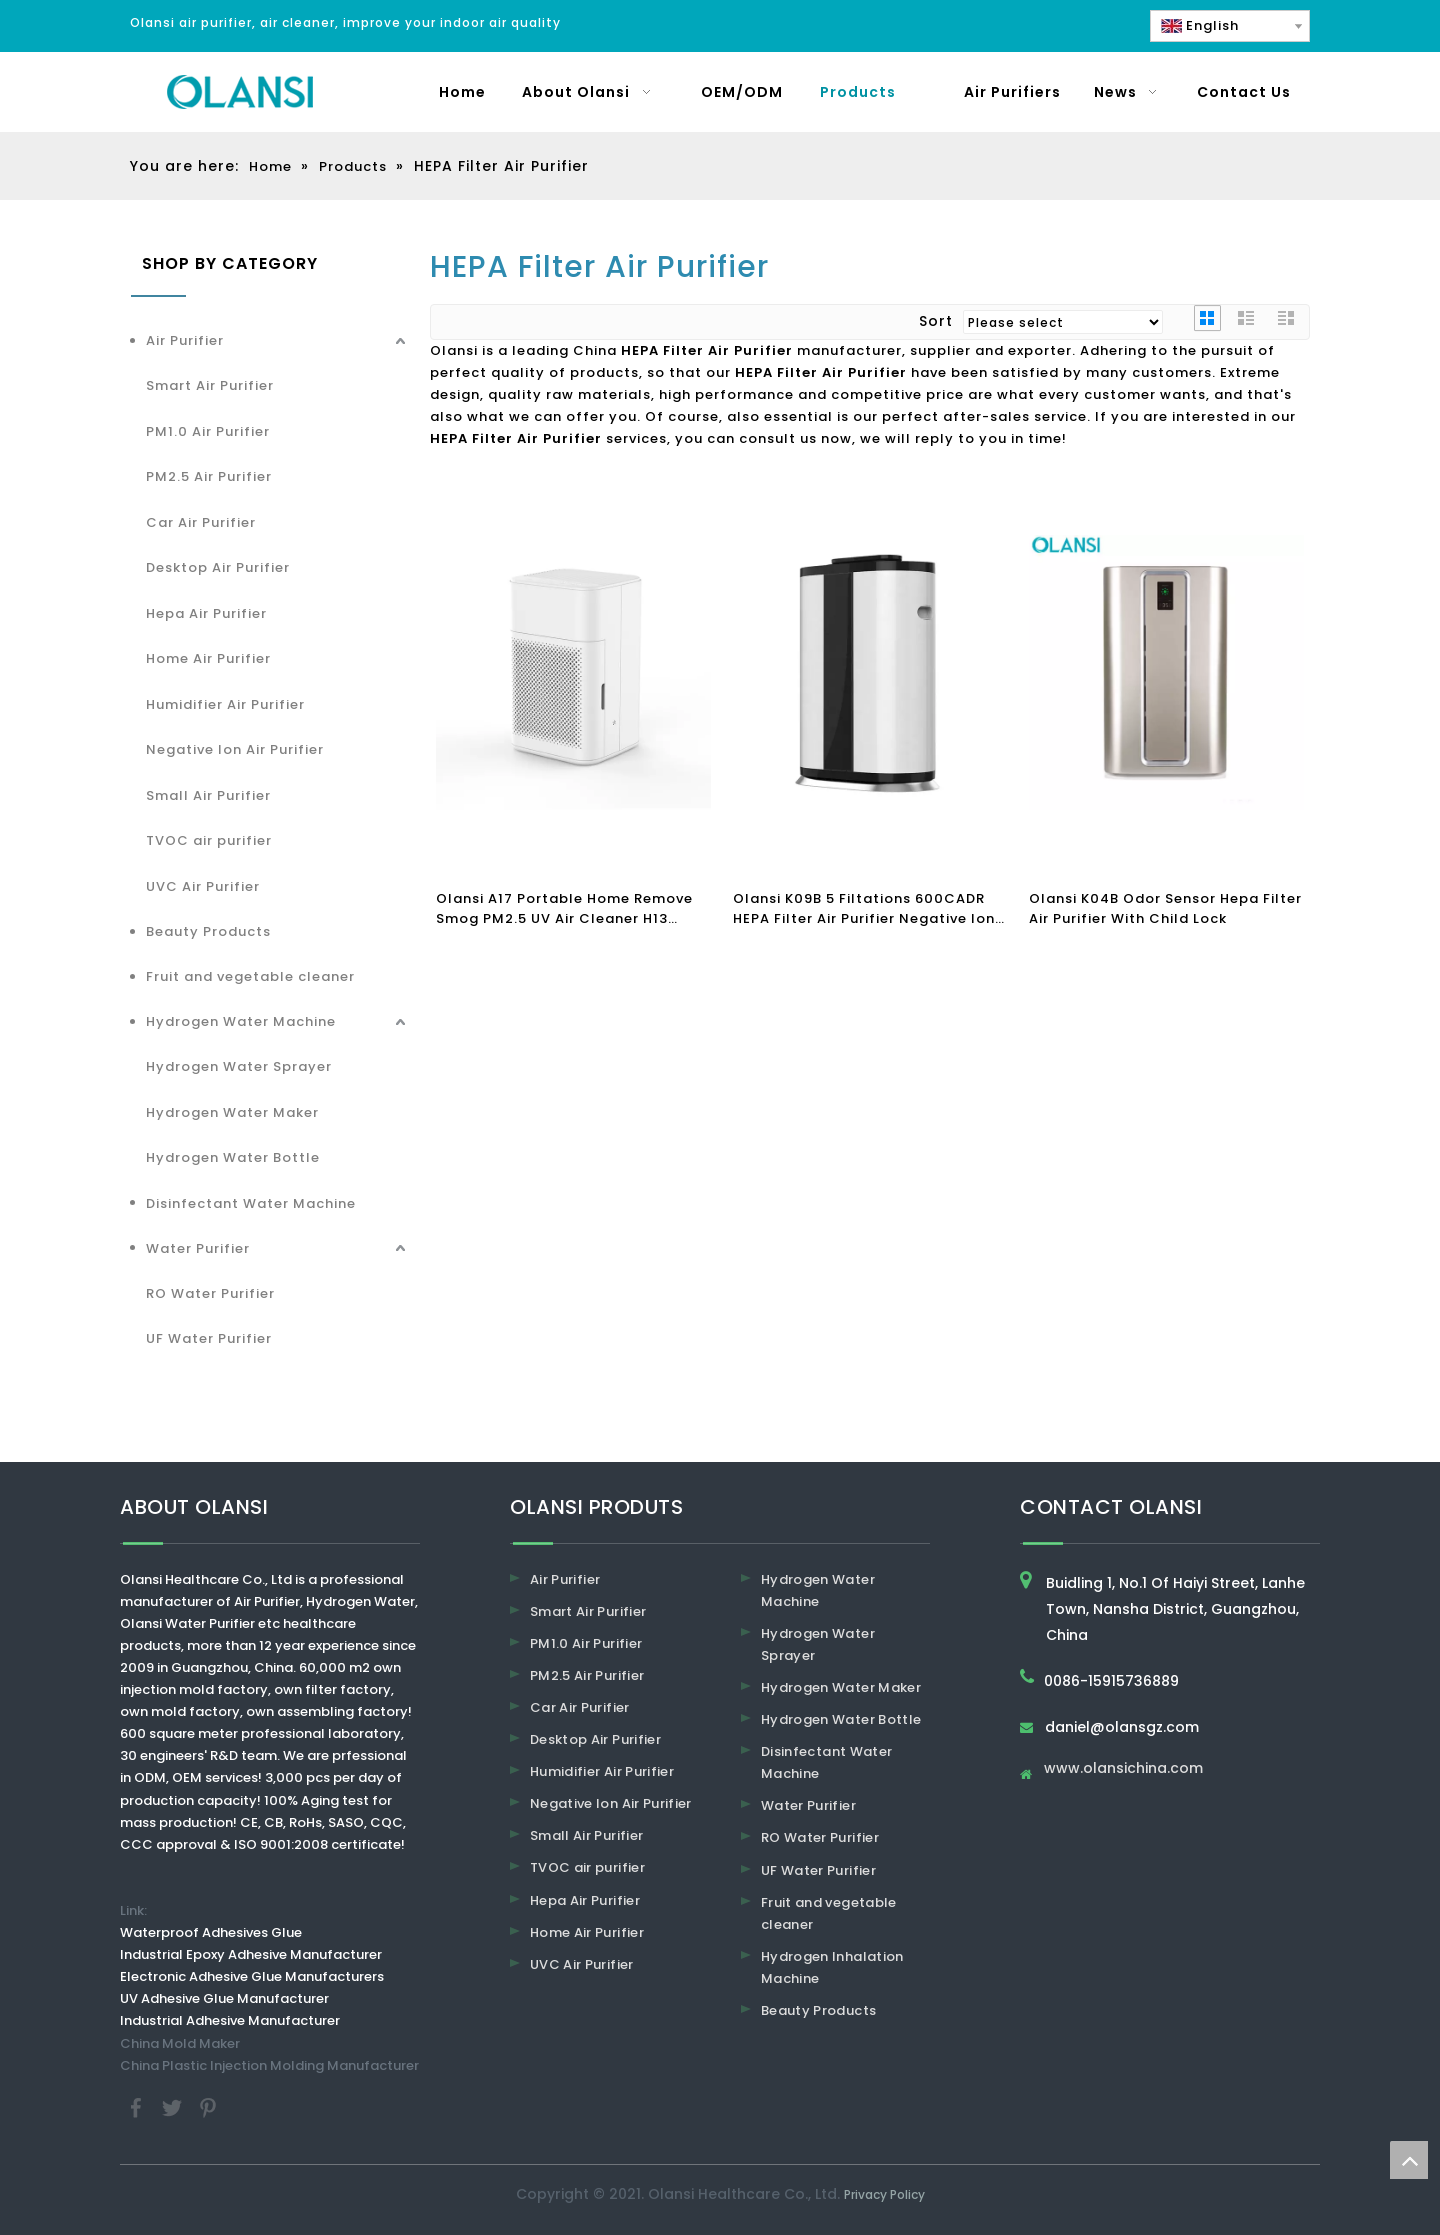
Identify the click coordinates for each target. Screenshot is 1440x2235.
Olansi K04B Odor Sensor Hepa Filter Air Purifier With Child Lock (1165, 908)
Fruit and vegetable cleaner (250, 976)
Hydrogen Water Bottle (233, 1157)
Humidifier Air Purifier (225, 704)
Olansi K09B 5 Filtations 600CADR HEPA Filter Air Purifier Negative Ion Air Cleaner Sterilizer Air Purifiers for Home (869, 909)
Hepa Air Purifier (206, 613)
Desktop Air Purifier (218, 567)
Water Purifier (198, 1248)
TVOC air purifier (209, 840)
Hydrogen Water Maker (232, 1112)
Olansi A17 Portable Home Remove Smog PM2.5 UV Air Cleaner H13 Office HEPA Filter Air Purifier (564, 909)
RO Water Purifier (210, 1293)
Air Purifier (185, 340)
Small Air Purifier (208, 795)
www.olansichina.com (1123, 1769)
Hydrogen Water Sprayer (239, 1066)
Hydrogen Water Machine (241, 1021)
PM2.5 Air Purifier (209, 476)
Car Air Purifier (201, 522)
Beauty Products (208, 931)
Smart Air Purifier (210, 385)
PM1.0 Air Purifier (208, 431)
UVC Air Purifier (203, 886)
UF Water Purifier (209, 1338)
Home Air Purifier (208, 658)
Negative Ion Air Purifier (235, 749)
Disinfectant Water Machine (251, 1203)
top (1409, 2160)
